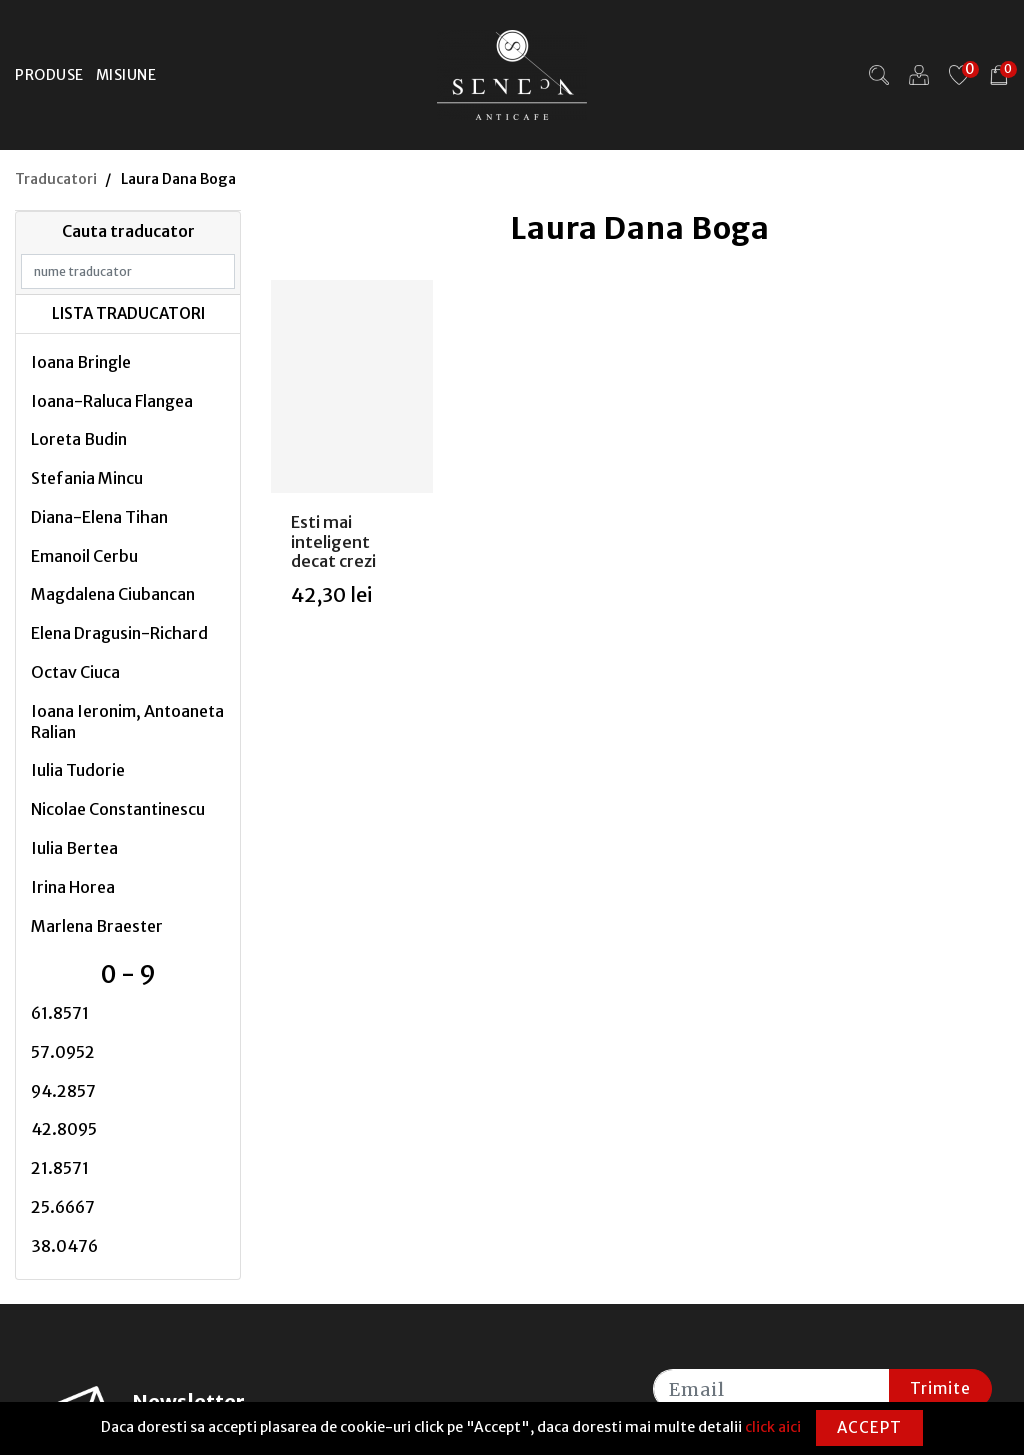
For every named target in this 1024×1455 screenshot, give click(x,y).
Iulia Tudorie (78, 770)
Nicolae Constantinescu (118, 809)
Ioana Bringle (81, 362)
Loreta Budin (79, 439)
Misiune (126, 75)
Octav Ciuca (75, 672)
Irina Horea (73, 887)
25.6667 (63, 1207)
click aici (773, 1427)
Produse (49, 75)
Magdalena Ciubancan (113, 594)
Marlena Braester (97, 926)
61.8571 (60, 1013)
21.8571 (60, 1168)
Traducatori (56, 179)
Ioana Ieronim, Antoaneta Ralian (127, 721)
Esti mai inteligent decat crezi (333, 541)
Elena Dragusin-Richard (119, 633)
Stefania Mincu (87, 478)
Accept (869, 1427)
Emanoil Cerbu (84, 556)
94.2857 (63, 1091)
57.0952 (63, 1052)
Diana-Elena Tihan (99, 517)
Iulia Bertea (74, 848)
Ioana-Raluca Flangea (112, 401)
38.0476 (64, 1246)
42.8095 (64, 1129)
